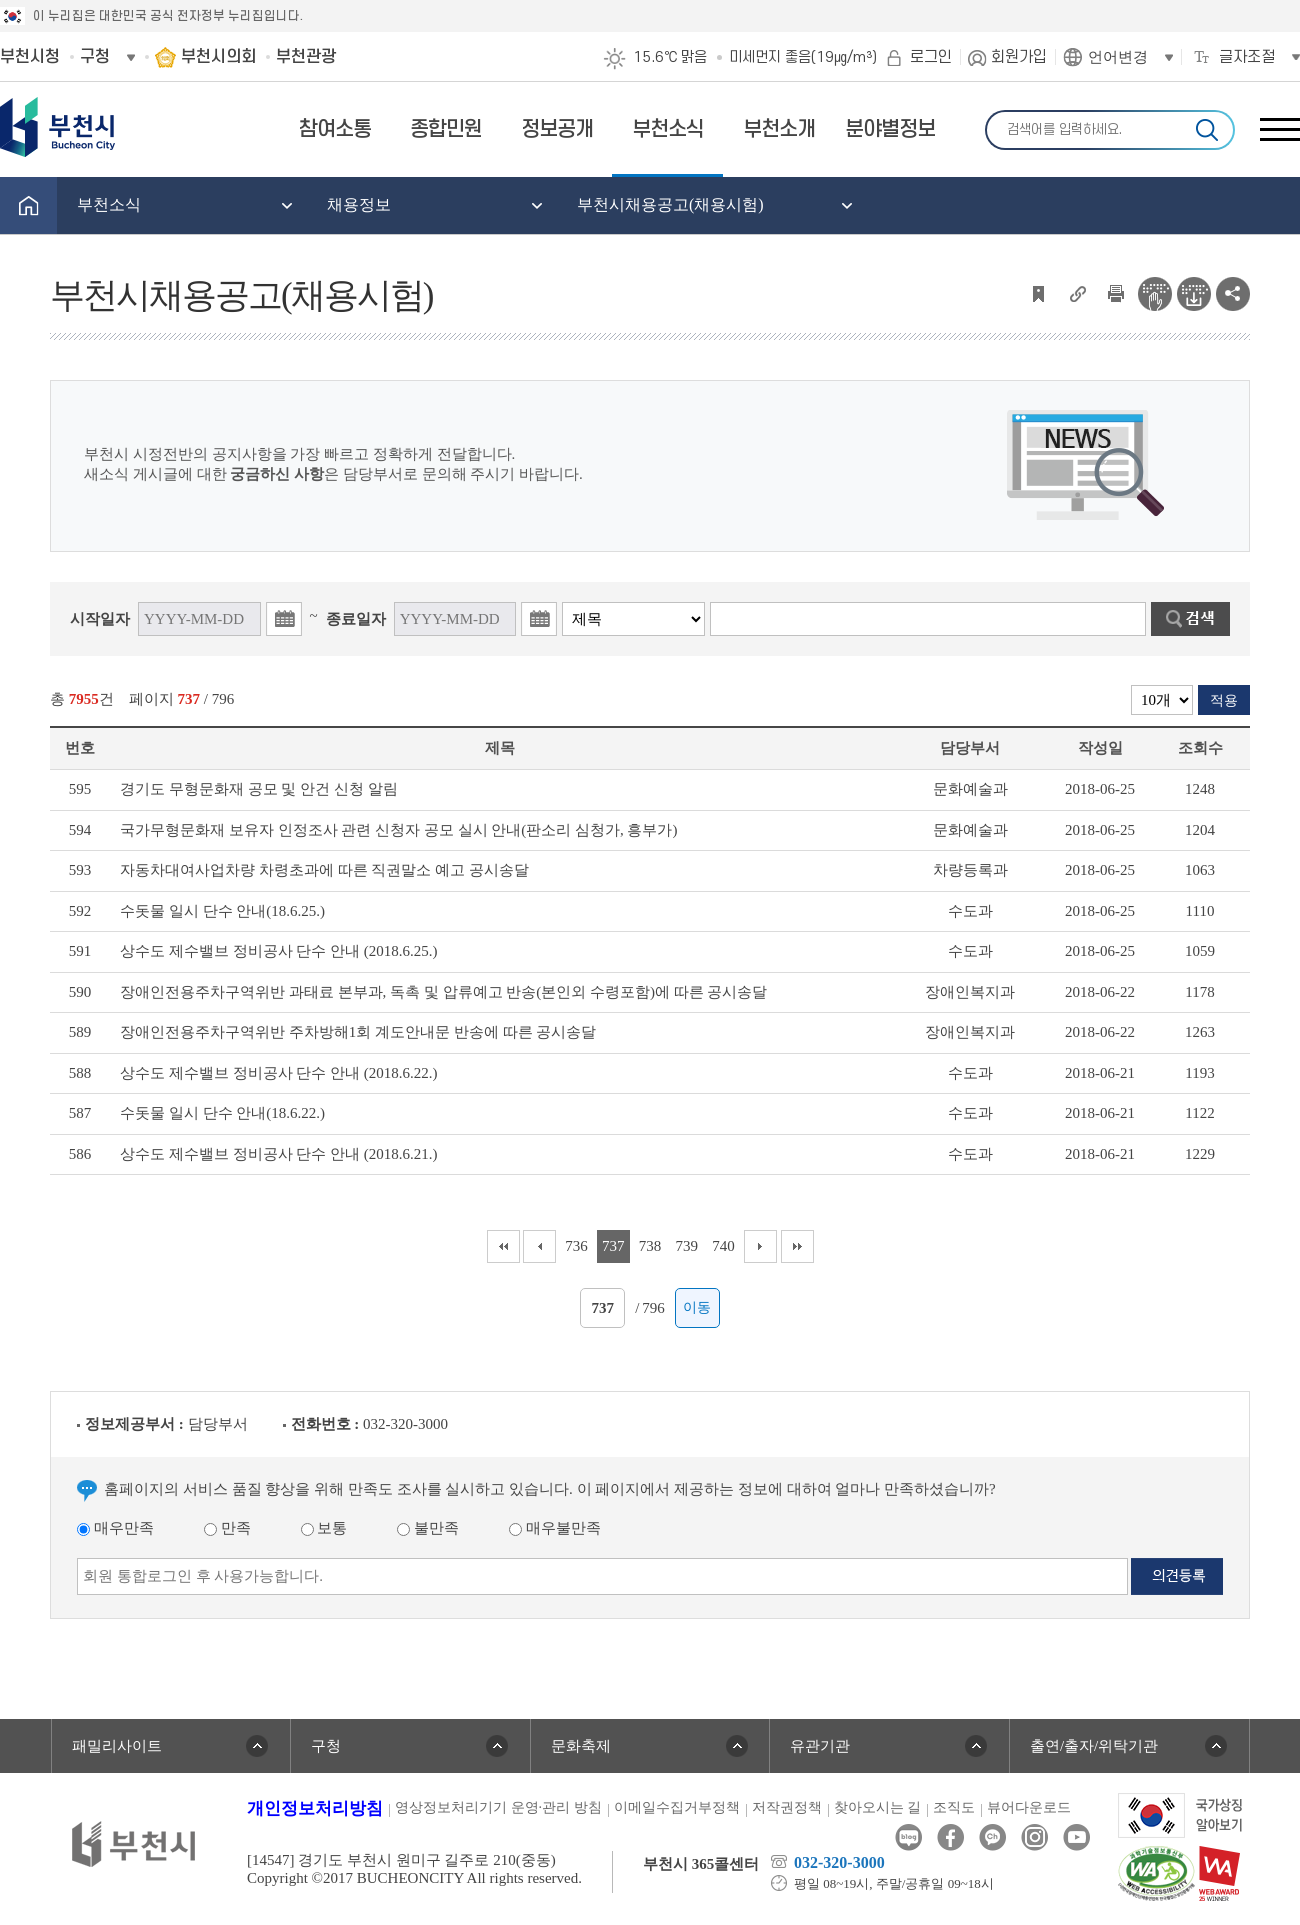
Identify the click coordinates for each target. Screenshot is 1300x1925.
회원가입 (1019, 57)
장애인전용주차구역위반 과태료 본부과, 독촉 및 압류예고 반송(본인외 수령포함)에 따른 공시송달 (444, 992)
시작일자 (100, 619)
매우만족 (115, 1528)
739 (687, 1246)
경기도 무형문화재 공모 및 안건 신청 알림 (259, 789)
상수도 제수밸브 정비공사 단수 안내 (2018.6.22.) (279, 1073)
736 (576, 1246)
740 (723, 1246)
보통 (324, 1528)
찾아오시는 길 (878, 1807)
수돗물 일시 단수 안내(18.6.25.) (222, 911)
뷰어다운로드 (1029, 1807)
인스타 (1034, 1837)
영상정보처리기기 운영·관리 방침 (498, 1807)
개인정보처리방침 (315, 1808)
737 (613, 1246)
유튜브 (1076, 1837)
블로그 (908, 1837)
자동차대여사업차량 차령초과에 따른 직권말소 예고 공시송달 (324, 870)
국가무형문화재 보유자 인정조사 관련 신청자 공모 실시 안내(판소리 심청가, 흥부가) (399, 830)
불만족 (428, 1528)
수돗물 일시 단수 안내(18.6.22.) (222, 1113)
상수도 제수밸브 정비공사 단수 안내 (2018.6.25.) (279, 951)
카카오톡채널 (992, 1837)
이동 (697, 1307)
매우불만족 (555, 1528)
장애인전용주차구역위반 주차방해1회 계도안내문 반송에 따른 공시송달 (358, 1032)
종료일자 (356, 619)
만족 (227, 1528)
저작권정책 (787, 1807)
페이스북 (950, 1837)
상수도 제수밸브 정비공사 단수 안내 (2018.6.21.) (279, 1154)
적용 (1224, 700)
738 (650, 1246)
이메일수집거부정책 (677, 1807)
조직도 (954, 1807)
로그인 (931, 57)
